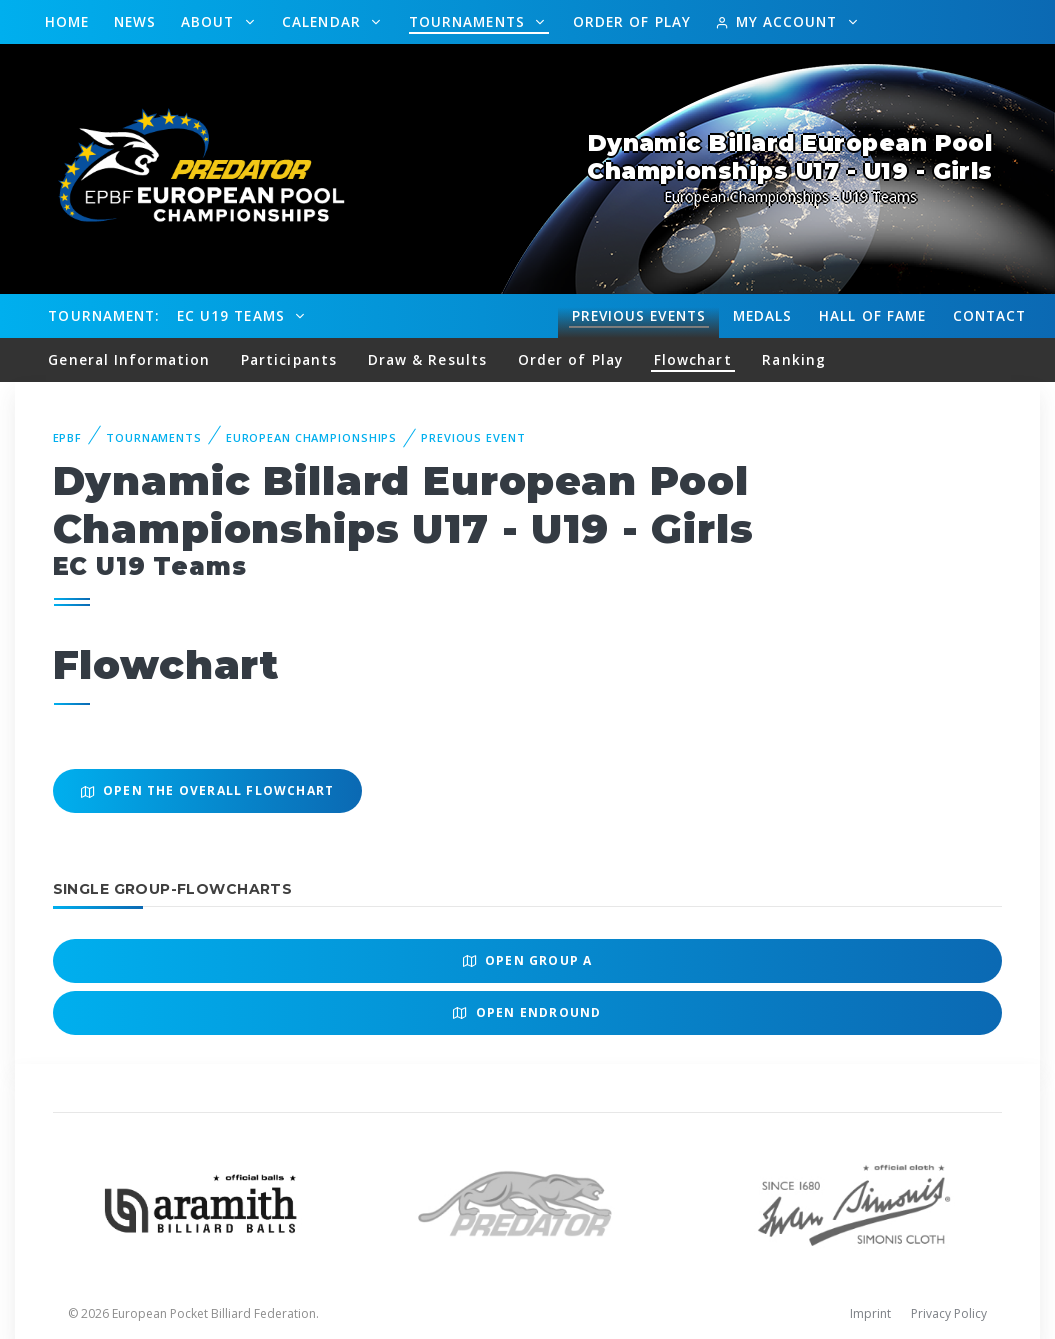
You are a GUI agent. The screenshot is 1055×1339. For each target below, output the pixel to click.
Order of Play (632, 21)
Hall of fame (872, 315)
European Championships (311, 437)
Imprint (870, 1313)
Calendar (324, 21)
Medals (763, 315)
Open (528, 960)
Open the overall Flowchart (208, 790)
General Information (129, 359)
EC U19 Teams (233, 315)
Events (639, 316)
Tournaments (469, 21)
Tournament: (103, 315)
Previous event (473, 437)
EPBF (68, 437)
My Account (778, 21)
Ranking (794, 359)
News (135, 21)
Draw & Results (427, 359)
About (210, 21)
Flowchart (693, 359)
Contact (990, 315)
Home (67, 21)
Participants (289, 359)
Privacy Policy (949, 1313)
